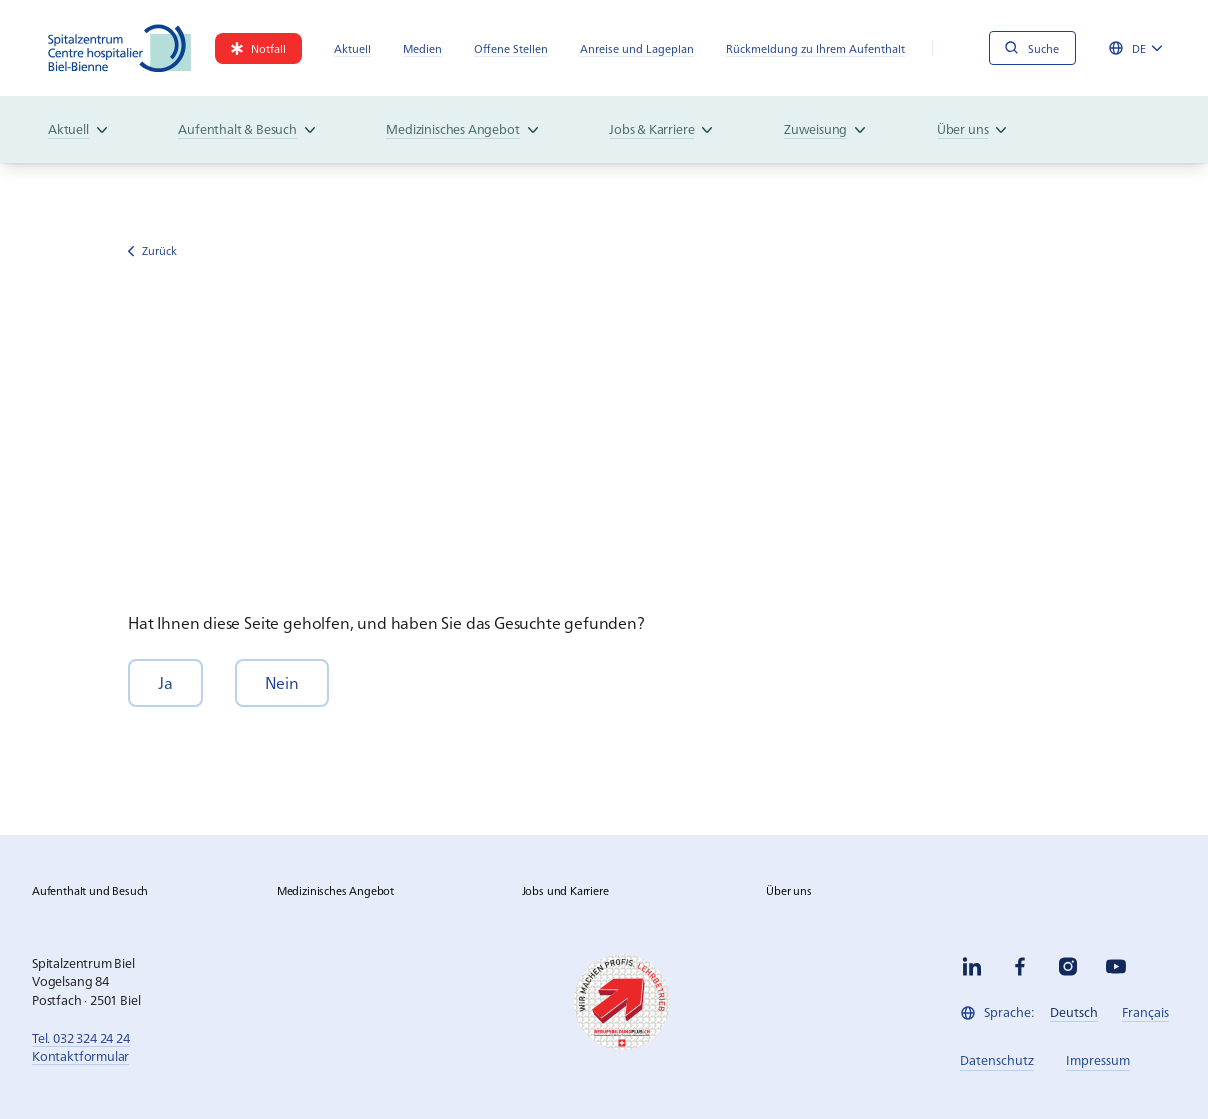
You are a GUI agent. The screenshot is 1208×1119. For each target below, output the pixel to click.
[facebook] (1020, 966)
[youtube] (1116, 966)
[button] (165, 683)
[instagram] (1068, 966)
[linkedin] (972, 966)
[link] (258, 48)
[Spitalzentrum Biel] (120, 48)
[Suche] (1032, 48)
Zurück (152, 250)
